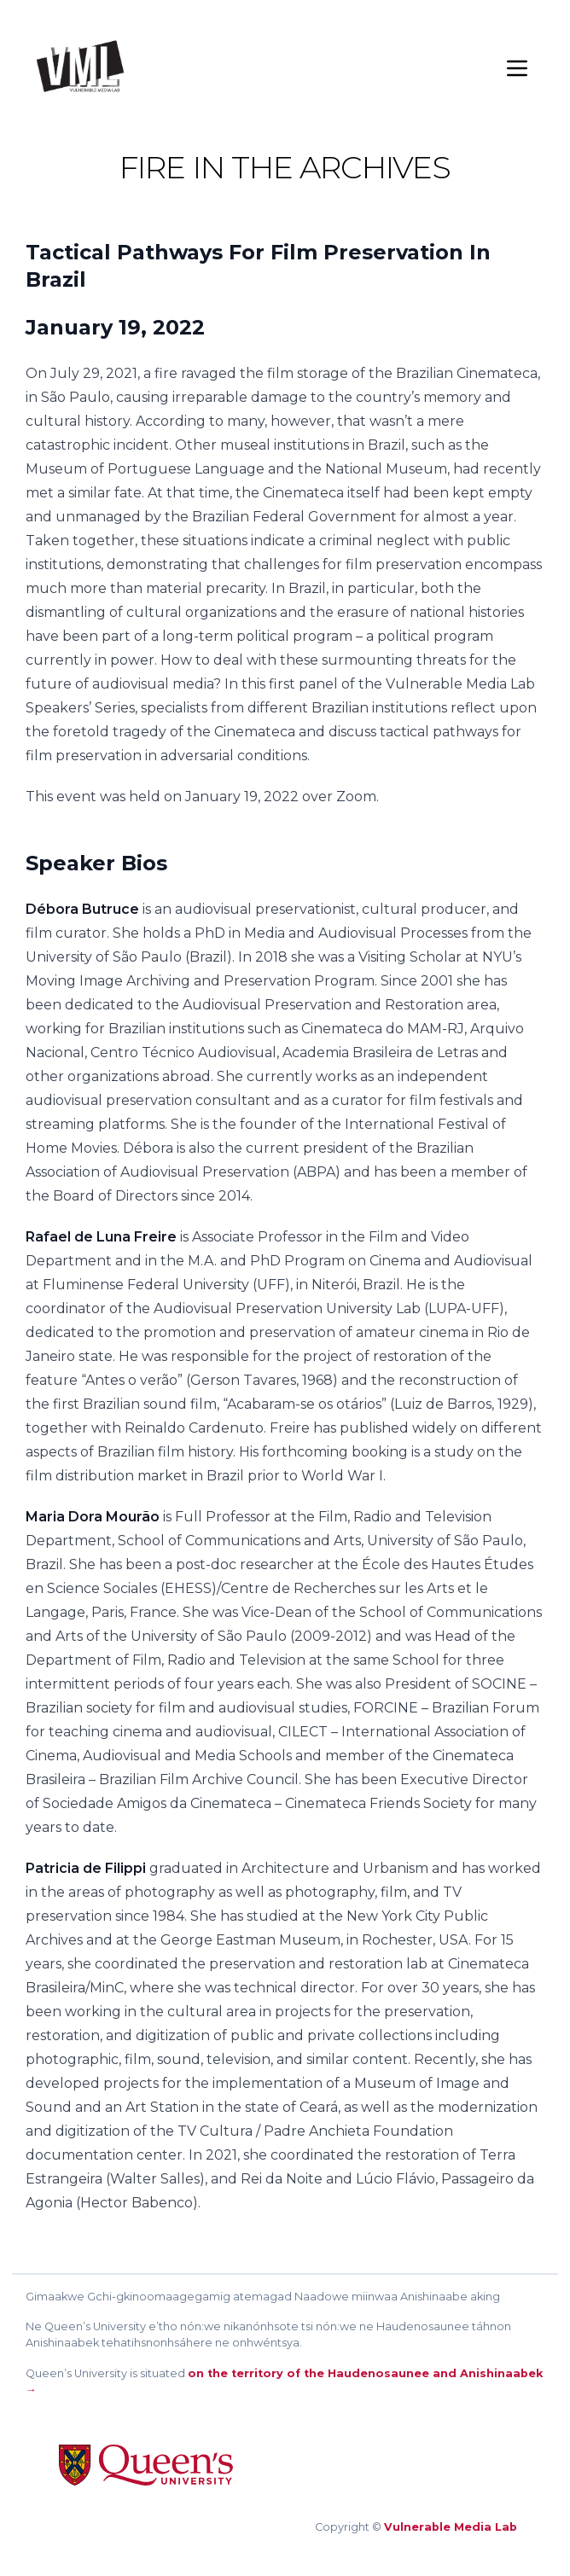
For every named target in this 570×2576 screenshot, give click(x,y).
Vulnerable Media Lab (450, 2527)
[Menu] (517, 68)
